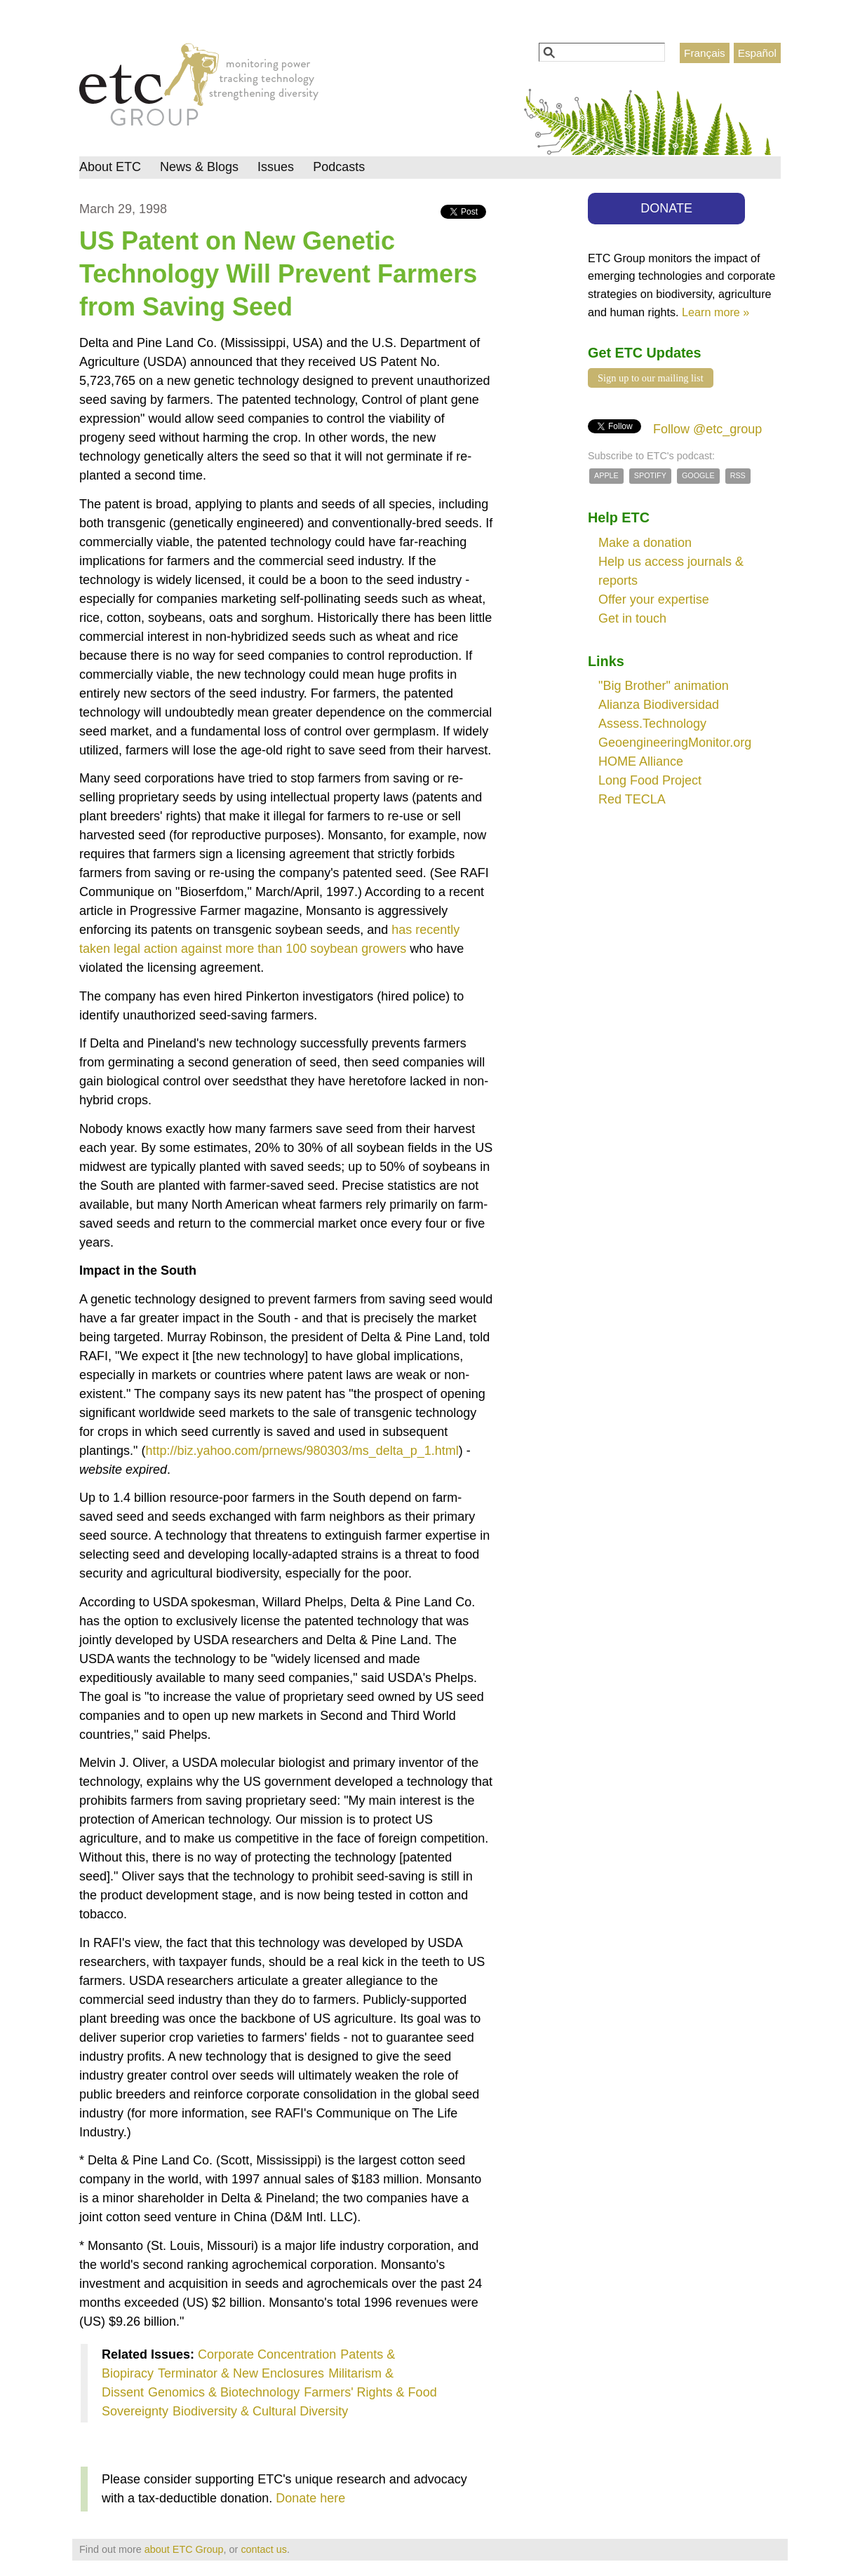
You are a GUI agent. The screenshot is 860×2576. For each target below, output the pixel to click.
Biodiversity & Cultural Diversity (260, 2411)
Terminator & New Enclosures (241, 2373)
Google (698, 475)
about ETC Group (184, 2549)
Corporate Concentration (267, 2354)
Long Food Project (649, 780)
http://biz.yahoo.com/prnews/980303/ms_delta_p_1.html (301, 1451)
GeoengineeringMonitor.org (674, 742)
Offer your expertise (653, 599)
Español (757, 53)
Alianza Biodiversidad (658, 705)
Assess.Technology (652, 724)
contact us (264, 2549)
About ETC (110, 167)
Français (704, 53)
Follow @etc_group (707, 429)
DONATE (666, 208)
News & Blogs (199, 167)
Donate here (310, 2498)
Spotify (650, 475)
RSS (738, 475)
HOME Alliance (640, 761)
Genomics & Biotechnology (224, 2392)
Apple (606, 475)
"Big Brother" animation (663, 686)
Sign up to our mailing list (651, 378)
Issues (275, 167)
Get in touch (632, 618)
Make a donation (645, 543)
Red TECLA (632, 799)
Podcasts (339, 167)
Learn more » (715, 312)
